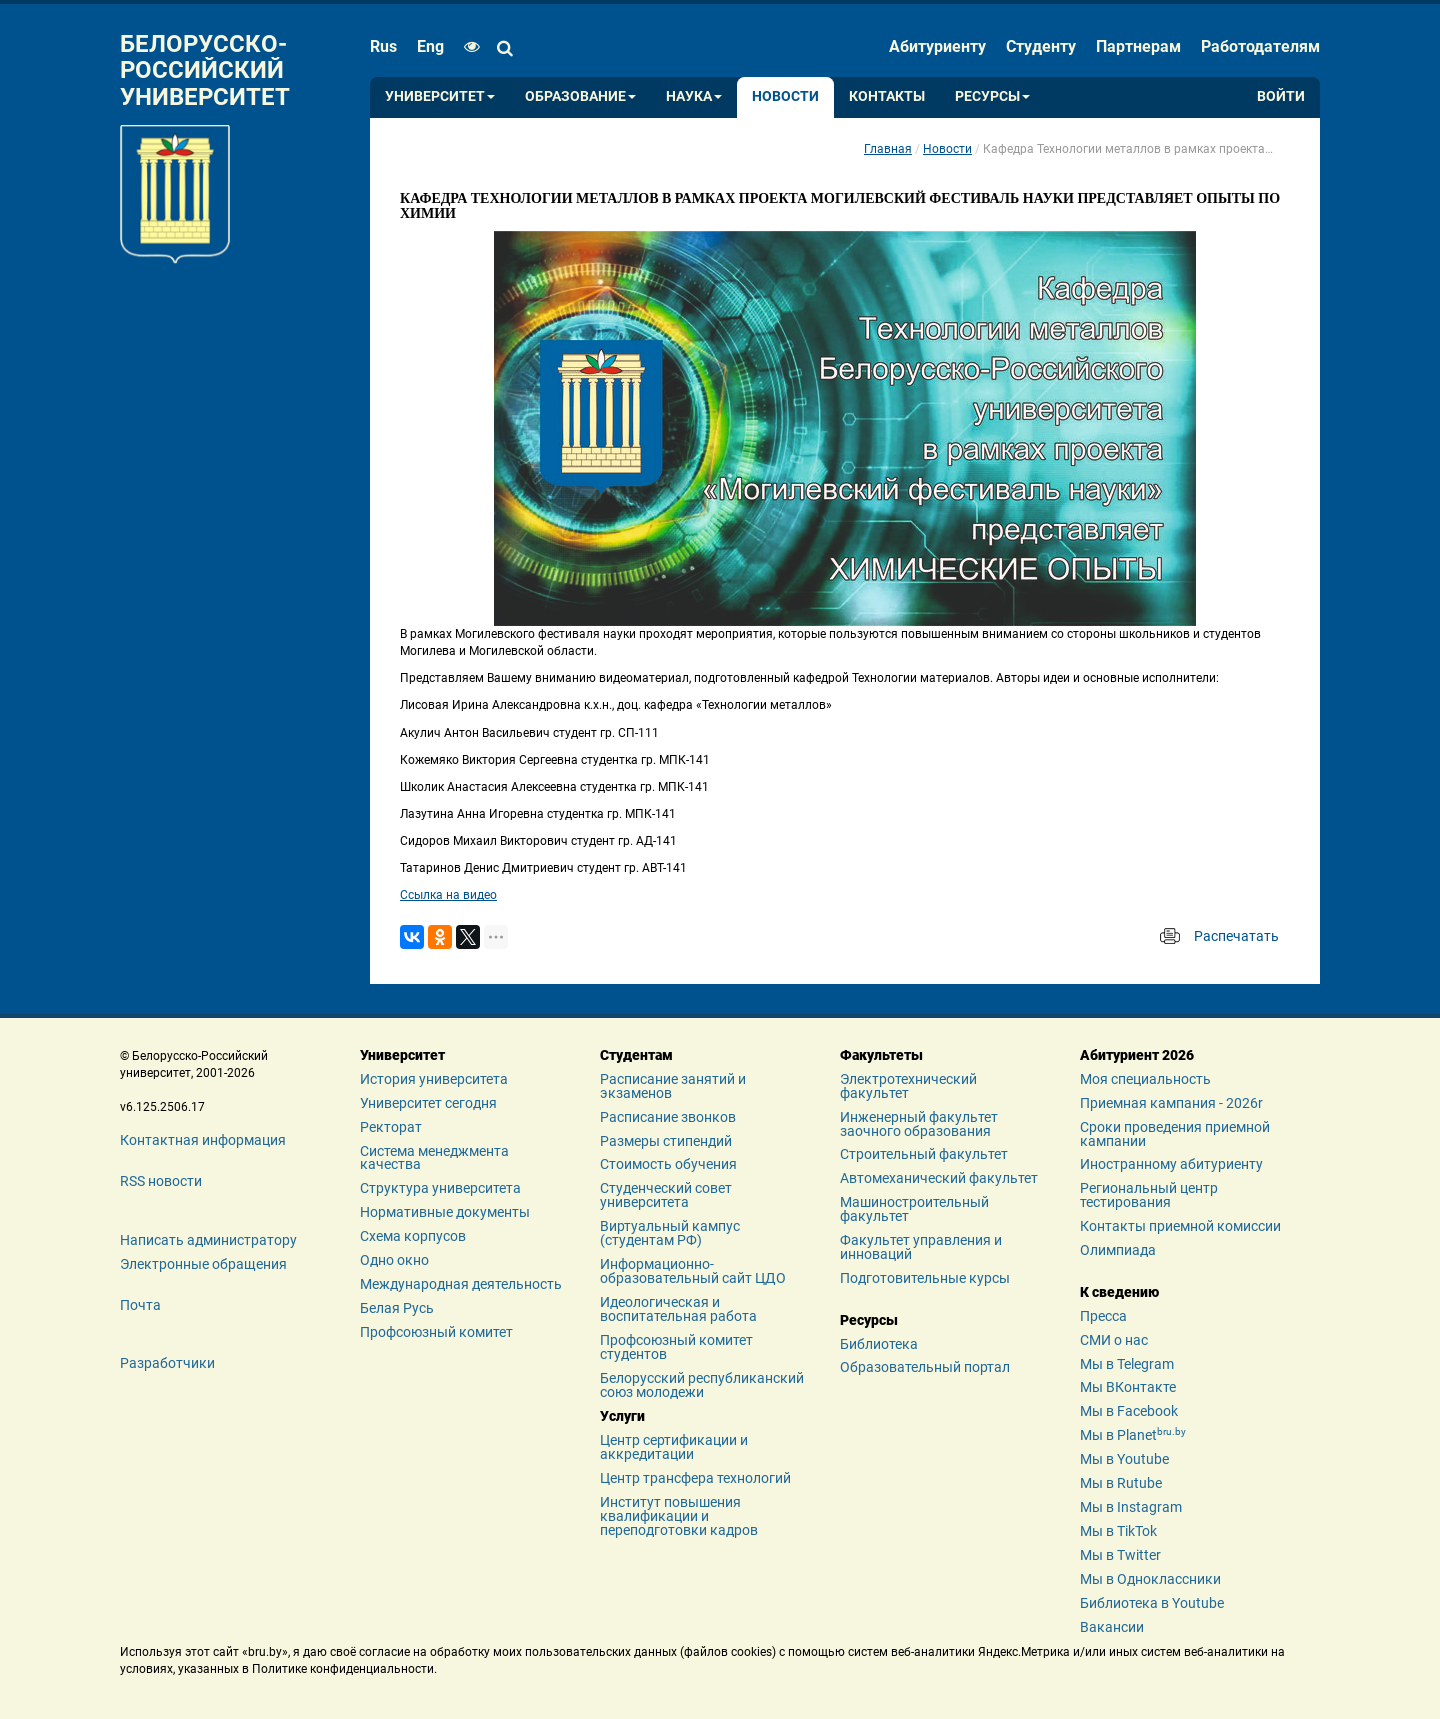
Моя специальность (1145, 1079)
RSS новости (161, 1181)
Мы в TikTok (1118, 1531)
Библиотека (879, 1344)
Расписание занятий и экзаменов (673, 1086)
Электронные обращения (203, 1264)
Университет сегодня (428, 1103)
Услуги (622, 1416)
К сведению (1119, 1292)
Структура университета (440, 1188)
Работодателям (1260, 46)
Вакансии (1112, 1627)
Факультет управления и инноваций (921, 1247)
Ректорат (391, 1127)
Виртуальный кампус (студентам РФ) (670, 1233)
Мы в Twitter (1120, 1555)
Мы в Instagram (1131, 1507)
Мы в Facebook (1129, 1411)
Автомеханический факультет (939, 1178)
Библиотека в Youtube (1152, 1603)
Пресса (1103, 1316)
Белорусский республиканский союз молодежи (702, 1385)
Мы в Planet (1133, 1435)
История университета (434, 1079)
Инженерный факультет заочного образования (919, 1124)
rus (383, 46)
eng (430, 46)
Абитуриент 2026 (1137, 1055)
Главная (888, 149)
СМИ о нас (1114, 1340)
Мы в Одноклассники (1150, 1579)
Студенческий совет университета (666, 1195)
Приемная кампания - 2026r (1171, 1103)
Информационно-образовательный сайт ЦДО (693, 1271)
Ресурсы (992, 96)
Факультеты (881, 1055)
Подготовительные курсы (925, 1278)
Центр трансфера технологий (695, 1478)
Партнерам (1138, 46)
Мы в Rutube (1121, 1483)
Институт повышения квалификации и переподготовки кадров (679, 1516)
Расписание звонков (668, 1117)
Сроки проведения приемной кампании (1175, 1134)
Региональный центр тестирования (1149, 1195)
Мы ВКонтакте (1128, 1387)
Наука (694, 96)
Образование (580, 96)
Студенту (1041, 46)
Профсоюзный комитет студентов (676, 1347)
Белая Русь (397, 1308)
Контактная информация (203, 1140)
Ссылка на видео (448, 895)
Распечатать (1236, 936)
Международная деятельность (461, 1284)
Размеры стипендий (666, 1141)
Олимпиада (1118, 1250)
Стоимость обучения (668, 1164)
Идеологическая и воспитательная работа (678, 1309)
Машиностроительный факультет (914, 1209)
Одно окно (394, 1260)
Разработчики (167, 1363)
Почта (140, 1305)
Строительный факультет (924, 1154)
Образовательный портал (925, 1367)
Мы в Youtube (1124, 1459)
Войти (1281, 96)
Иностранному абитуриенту (1171, 1164)
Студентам (636, 1055)
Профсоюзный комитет (436, 1332)
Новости (785, 96)
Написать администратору (208, 1240)
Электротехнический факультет (908, 1086)
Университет (440, 96)
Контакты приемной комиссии (1180, 1226)
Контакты (887, 96)
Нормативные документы (445, 1212)
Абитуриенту (937, 46)
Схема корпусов (413, 1236)
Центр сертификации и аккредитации (674, 1447)
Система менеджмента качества (434, 1158)
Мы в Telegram (1127, 1364)
